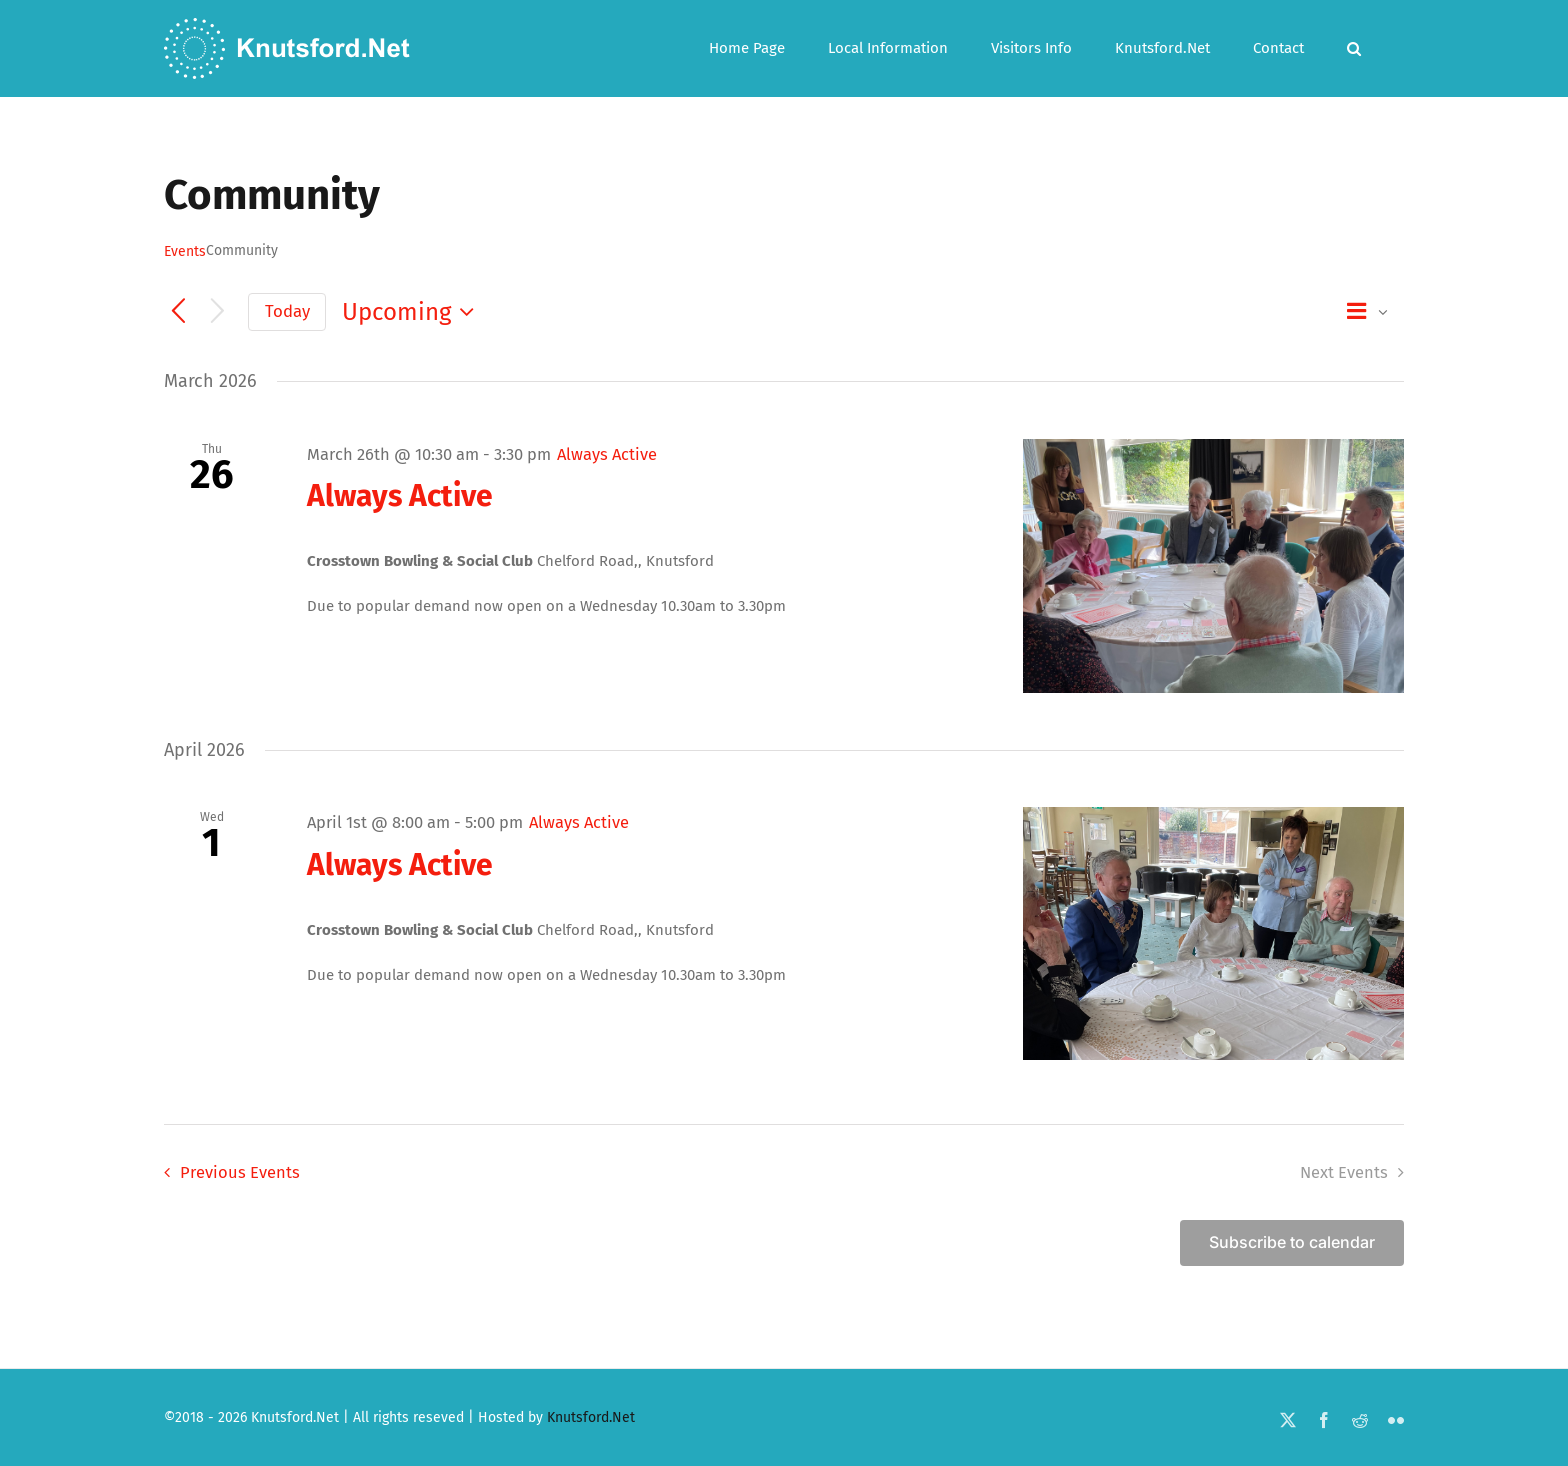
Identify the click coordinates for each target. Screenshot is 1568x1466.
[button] (1354, 48)
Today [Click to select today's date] (287, 311)
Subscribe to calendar (1292, 1242)
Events (185, 251)
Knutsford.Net (591, 1417)
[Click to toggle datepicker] (413, 312)
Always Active (400, 496)
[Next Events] (217, 312)
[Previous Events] (178, 312)
